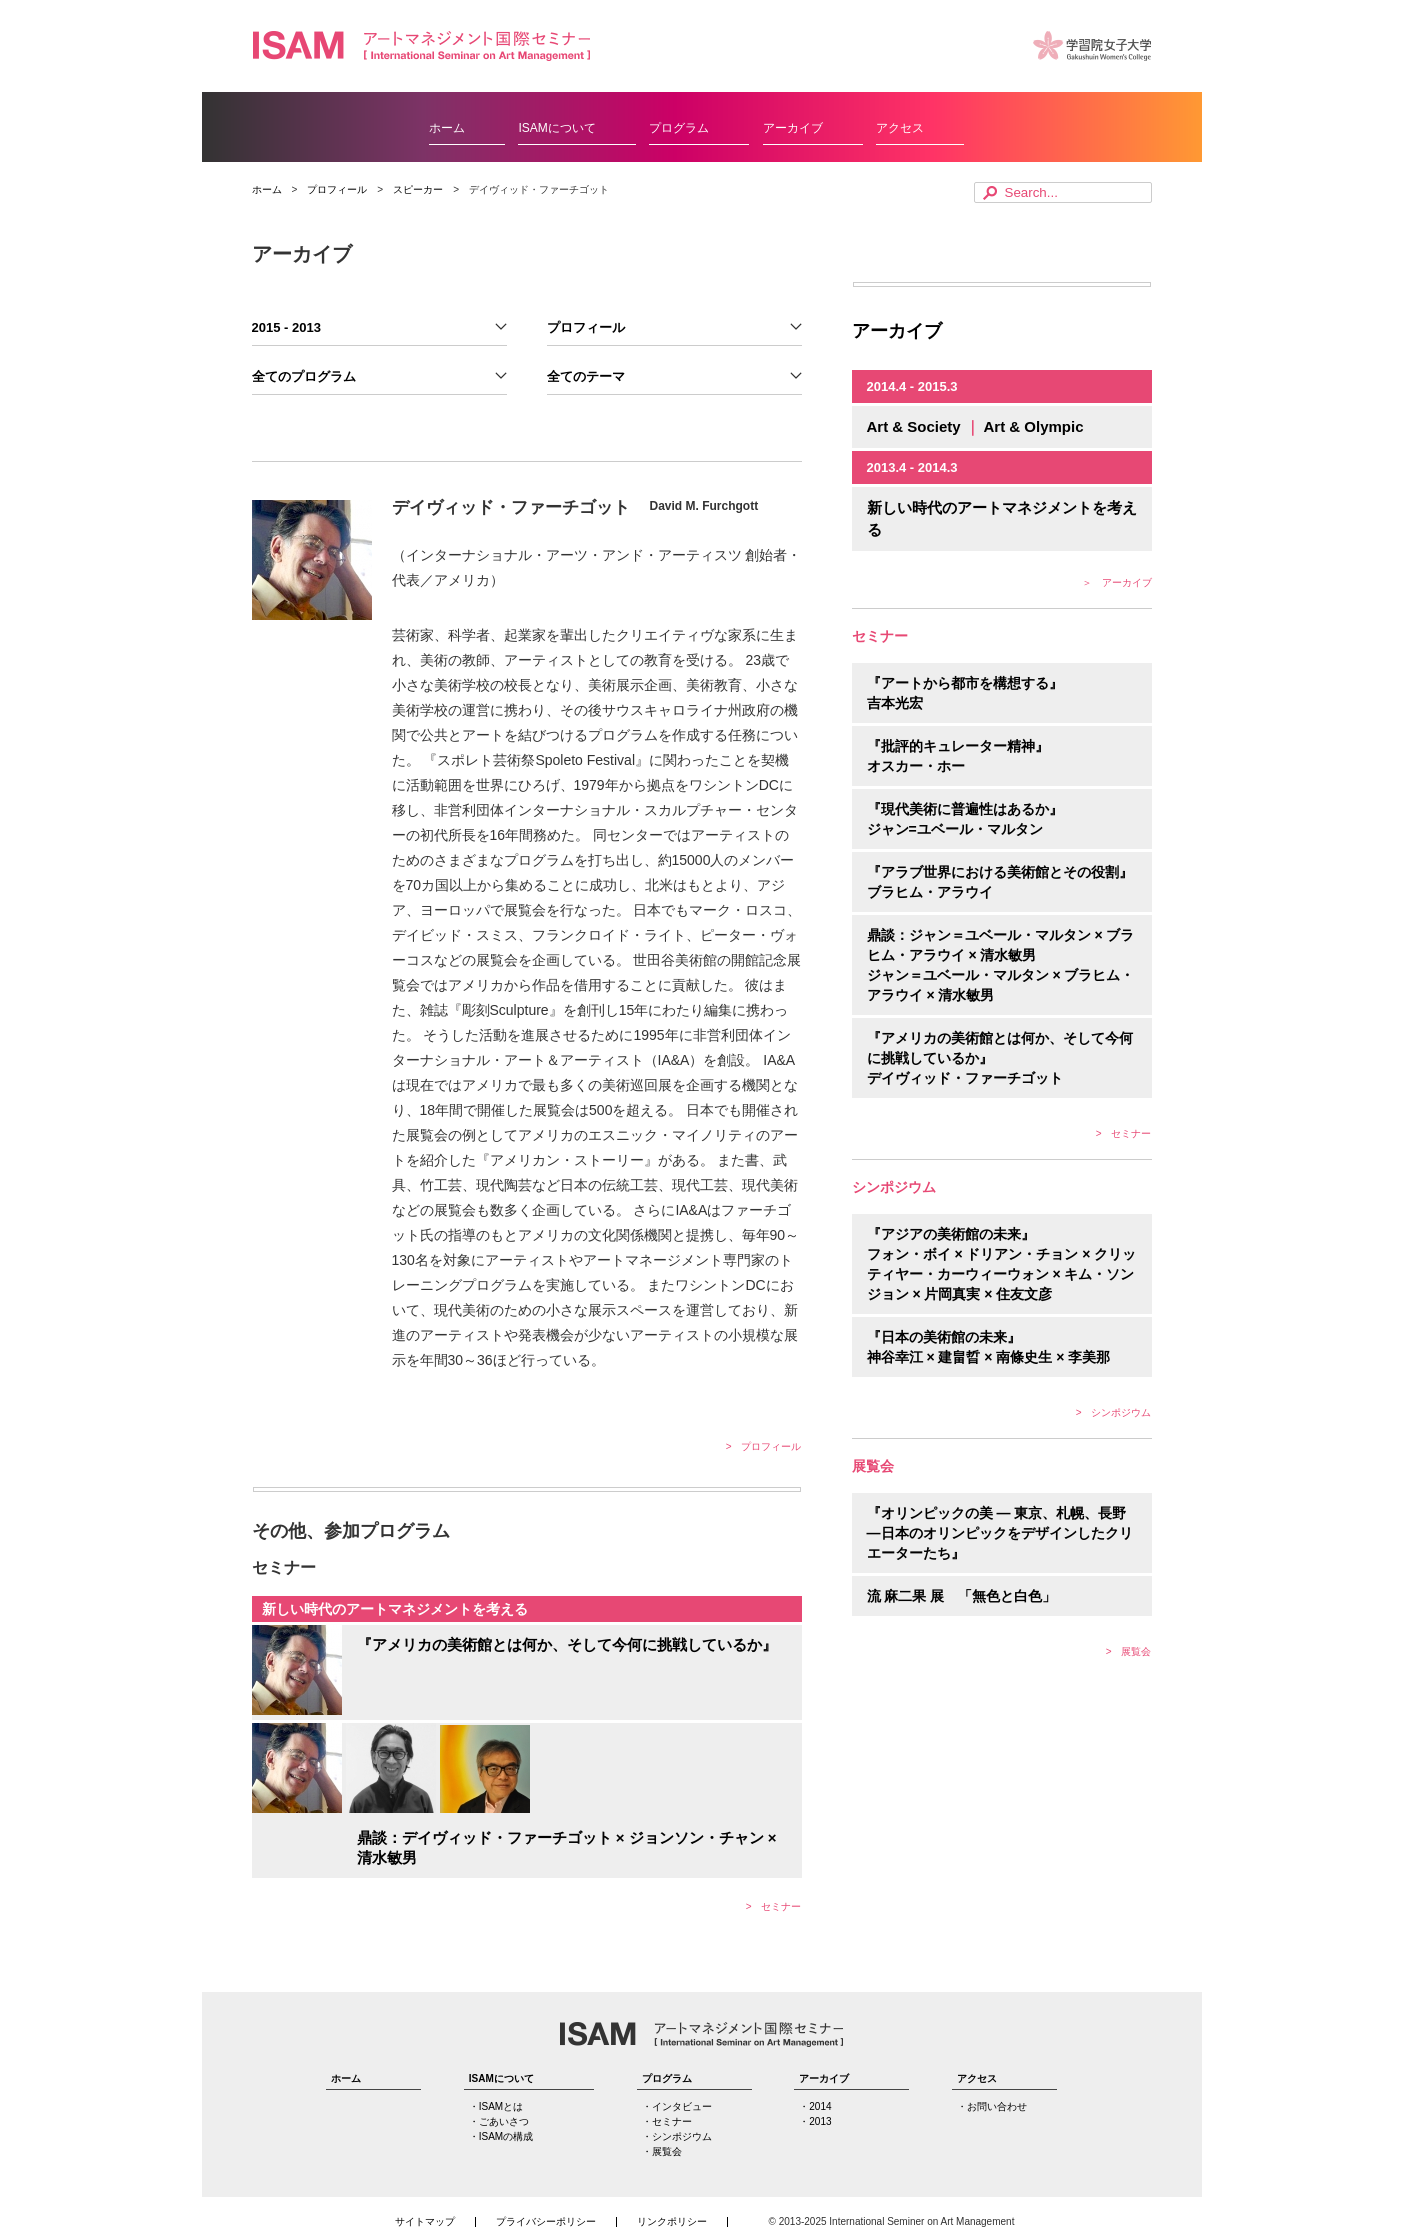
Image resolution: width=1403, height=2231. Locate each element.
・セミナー (667, 2122)
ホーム (447, 128)
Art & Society (916, 426)
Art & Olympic (1033, 426)
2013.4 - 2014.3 (912, 467)
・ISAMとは (496, 2107)
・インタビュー (677, 2107)
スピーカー (418, 189)
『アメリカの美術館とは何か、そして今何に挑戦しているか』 (567, 1644)
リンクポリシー (672, 2222)
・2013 (815, 2122)
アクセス (900, 128)
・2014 (815, 2107)
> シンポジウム (1114, 1412)
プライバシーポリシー (546, 2222)
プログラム (679, 128)
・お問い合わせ (992, 2107)
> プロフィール (764, 1446)
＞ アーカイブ (1117, 582)
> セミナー (774, 1906)
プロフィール (337, 189)
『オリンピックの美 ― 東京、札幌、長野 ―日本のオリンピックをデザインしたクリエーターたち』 (1000, 1533)
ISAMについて (556, 128)
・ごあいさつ (499, 2122)
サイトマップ (425, 2222)
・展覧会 (662, 2152)
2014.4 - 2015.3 (912, 386)
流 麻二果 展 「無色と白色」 (962, 1596)
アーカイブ (793, 128)
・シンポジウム (677, 2137)
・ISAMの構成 (501, 2137)
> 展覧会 (1129, 1651)
